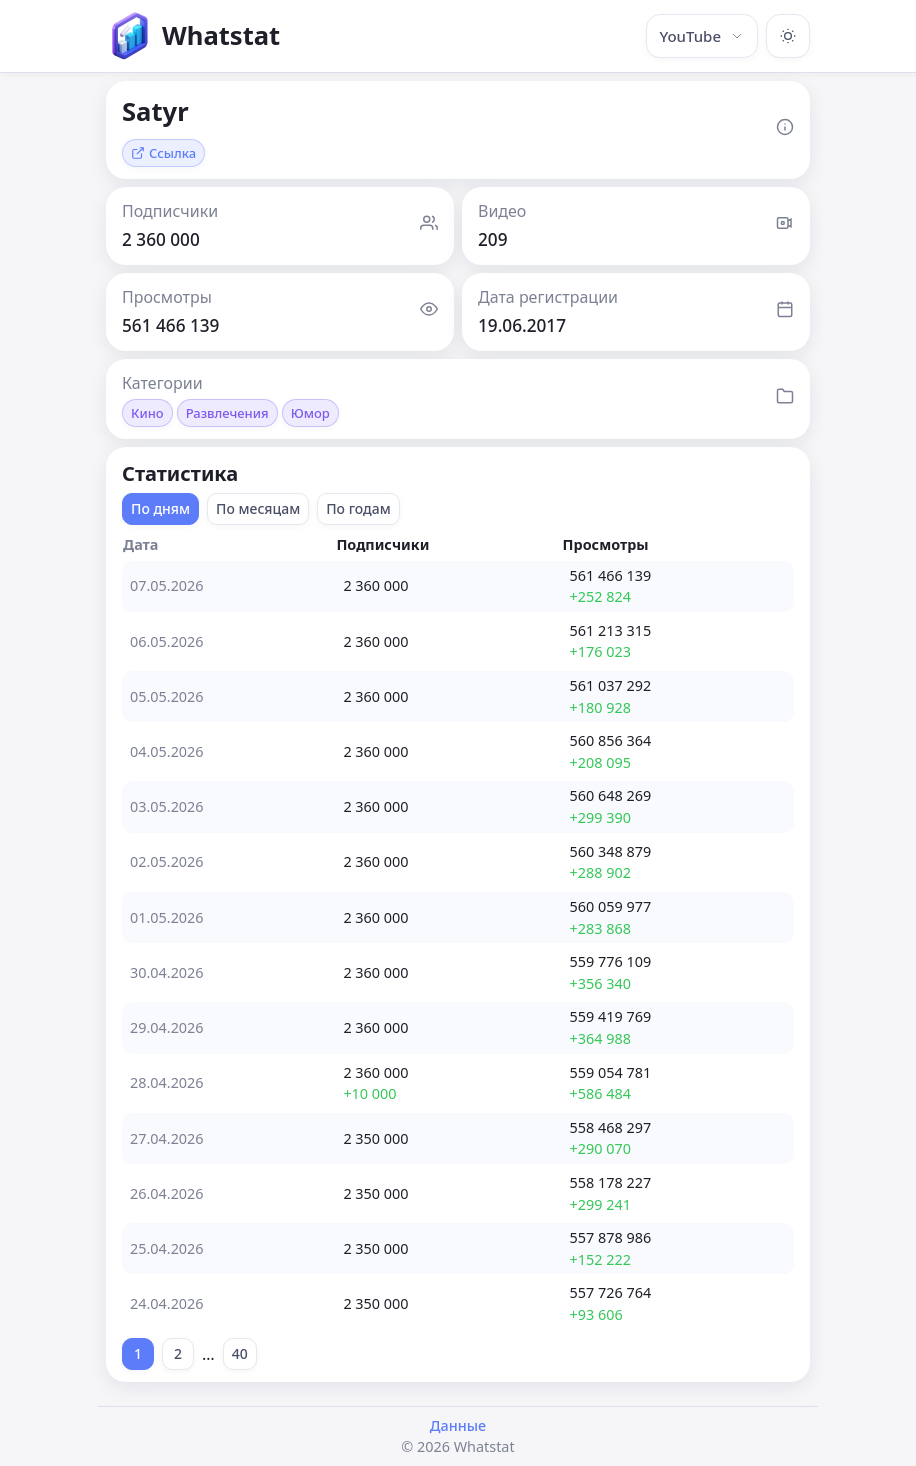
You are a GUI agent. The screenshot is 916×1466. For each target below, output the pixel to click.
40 (240, 1353)
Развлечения (227, 413)
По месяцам (258, 508)
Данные (458, 1425)
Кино (147, 413)
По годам (358, 508)
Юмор (310, 413)
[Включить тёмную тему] (788, 36)
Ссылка (163, 153)
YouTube (702, 36)
